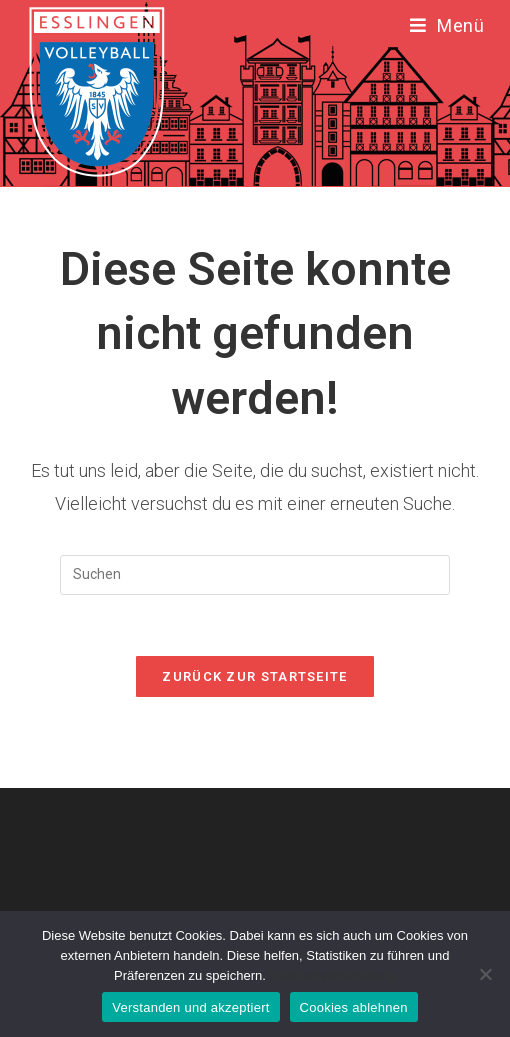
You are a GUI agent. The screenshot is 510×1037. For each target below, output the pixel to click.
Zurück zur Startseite (254, 676)
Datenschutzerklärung (332, 975)
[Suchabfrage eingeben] (255, 575)
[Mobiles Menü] (447, 25)
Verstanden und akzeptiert (190, 1007)
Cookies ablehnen (354, 1007)
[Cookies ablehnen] (485, 974)
